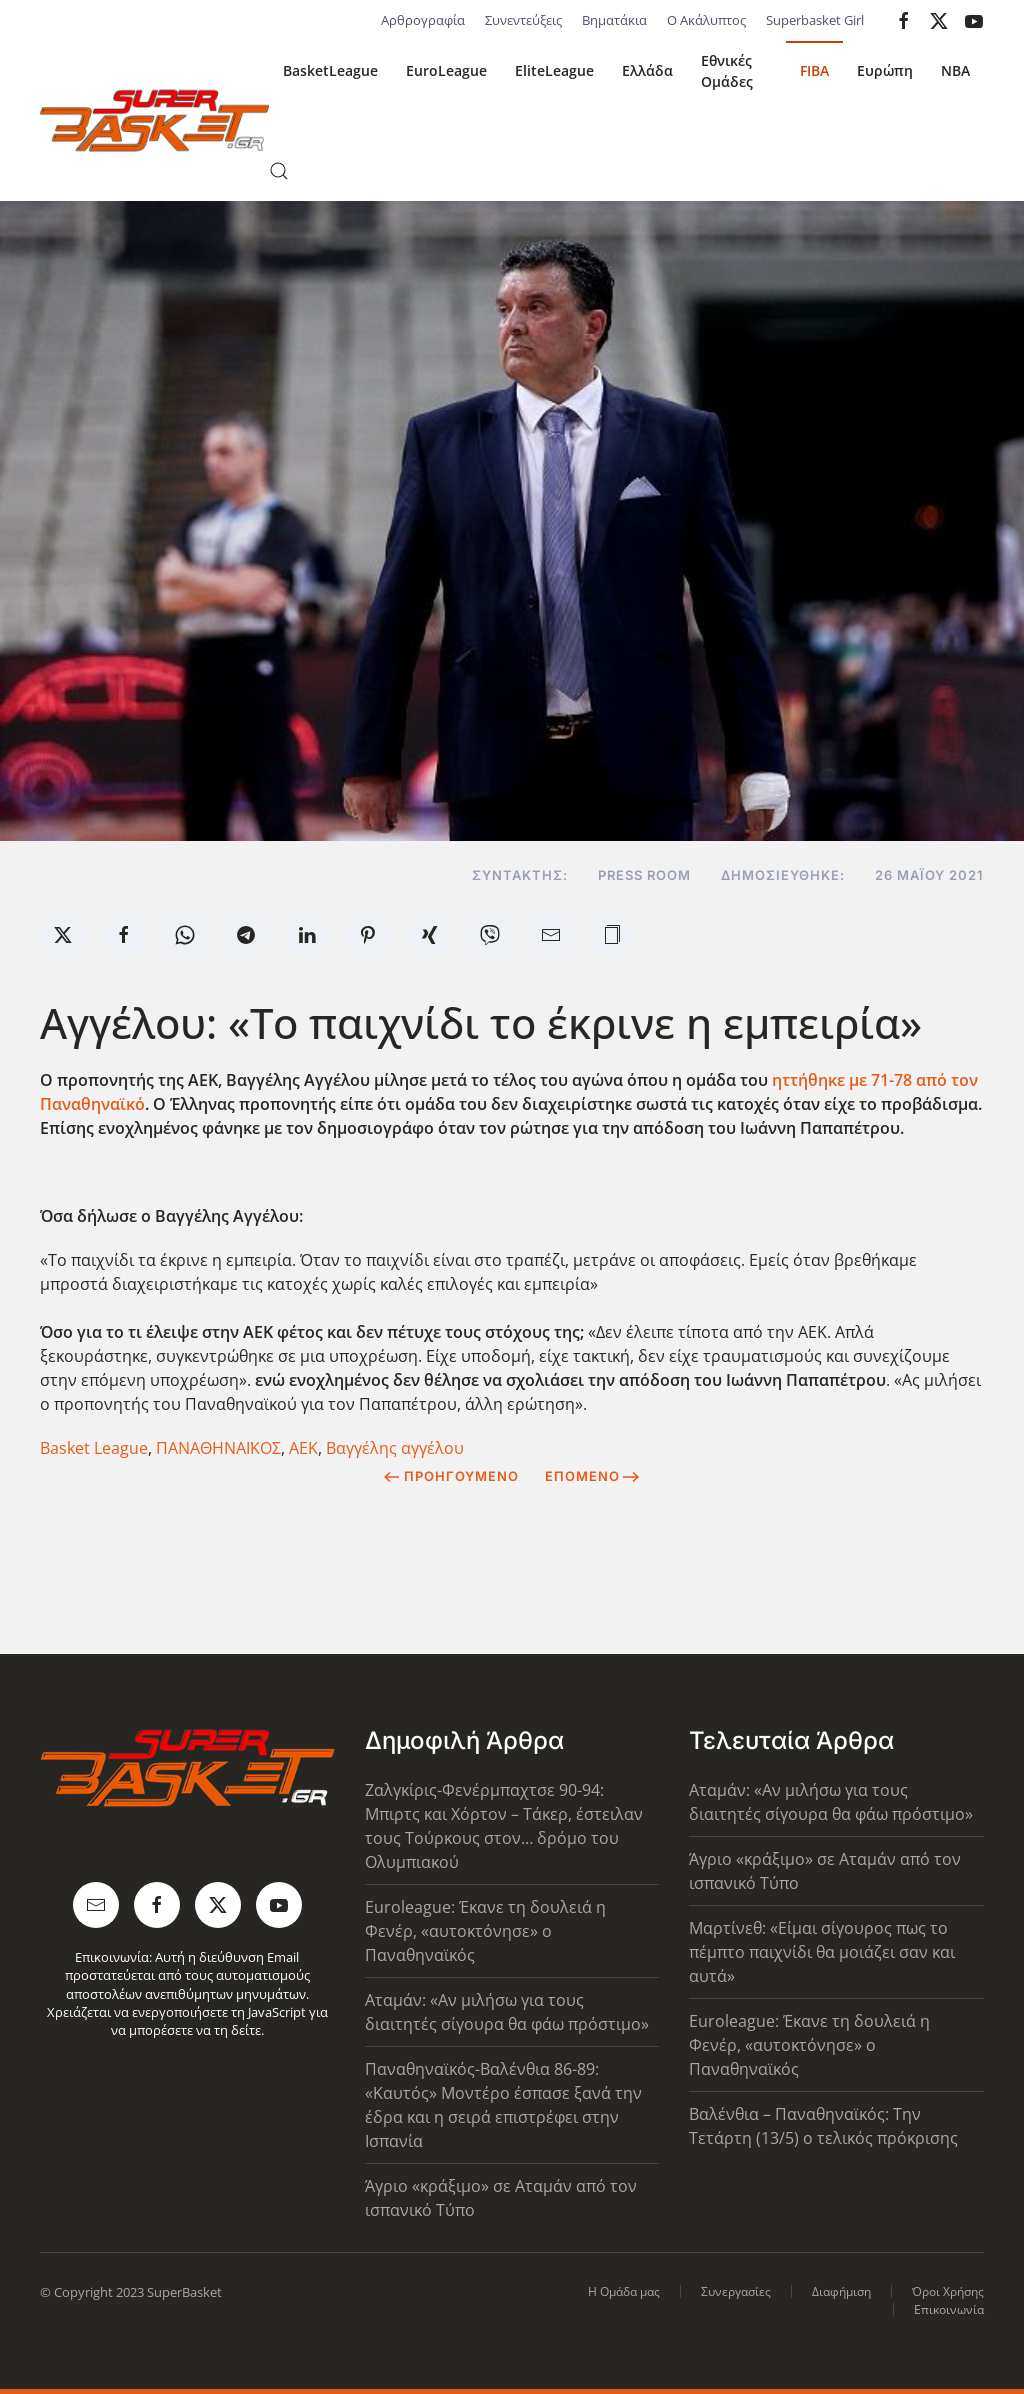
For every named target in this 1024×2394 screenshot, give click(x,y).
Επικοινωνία (949, 2309)
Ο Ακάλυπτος (706, 20)
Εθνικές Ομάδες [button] (727, 71)
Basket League (94, 1448)
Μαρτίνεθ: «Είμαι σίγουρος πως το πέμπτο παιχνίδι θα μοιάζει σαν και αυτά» (822, 1952)
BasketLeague (330, 70)
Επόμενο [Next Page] (592, 1476)
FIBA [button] (814, 70)
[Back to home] (154, 121)
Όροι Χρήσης (948, 2291)
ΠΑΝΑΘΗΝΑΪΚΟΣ (218, 1448)
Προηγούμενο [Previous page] (451, 1476)
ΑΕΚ (303, 1448)
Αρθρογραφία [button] (423, 20)
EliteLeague (554, 70)
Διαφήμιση (841, 2291)
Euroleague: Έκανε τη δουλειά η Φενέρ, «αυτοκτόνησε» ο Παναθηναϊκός (485, 1931)
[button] (279, 171)
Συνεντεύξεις (523, 20)
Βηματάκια (614, 20)
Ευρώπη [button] (885, 70)
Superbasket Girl (815, 20)
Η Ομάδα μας (624, 2291)
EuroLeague (446, 70)
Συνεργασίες (736, 2291)
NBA (955, 70)
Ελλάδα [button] (647, 70)
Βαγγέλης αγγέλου (395, 1448)
